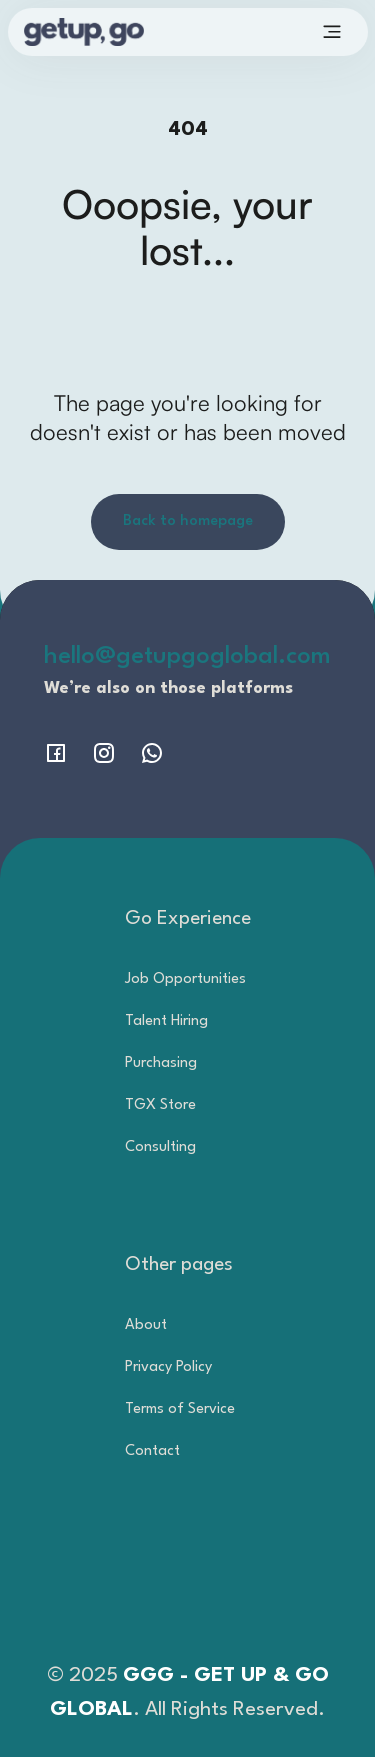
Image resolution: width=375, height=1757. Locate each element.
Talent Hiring (166, 1021)
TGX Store (160, 1105)
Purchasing (161, 1063)
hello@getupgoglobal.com (187, 657)
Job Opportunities (185, 979)
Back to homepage (188, 521)
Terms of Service (180, 1409)
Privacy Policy (168, 1367)
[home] (112, 31)
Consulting (160, 1147)
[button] (332, 32)
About (146, 1325)
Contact (152, 1451)
